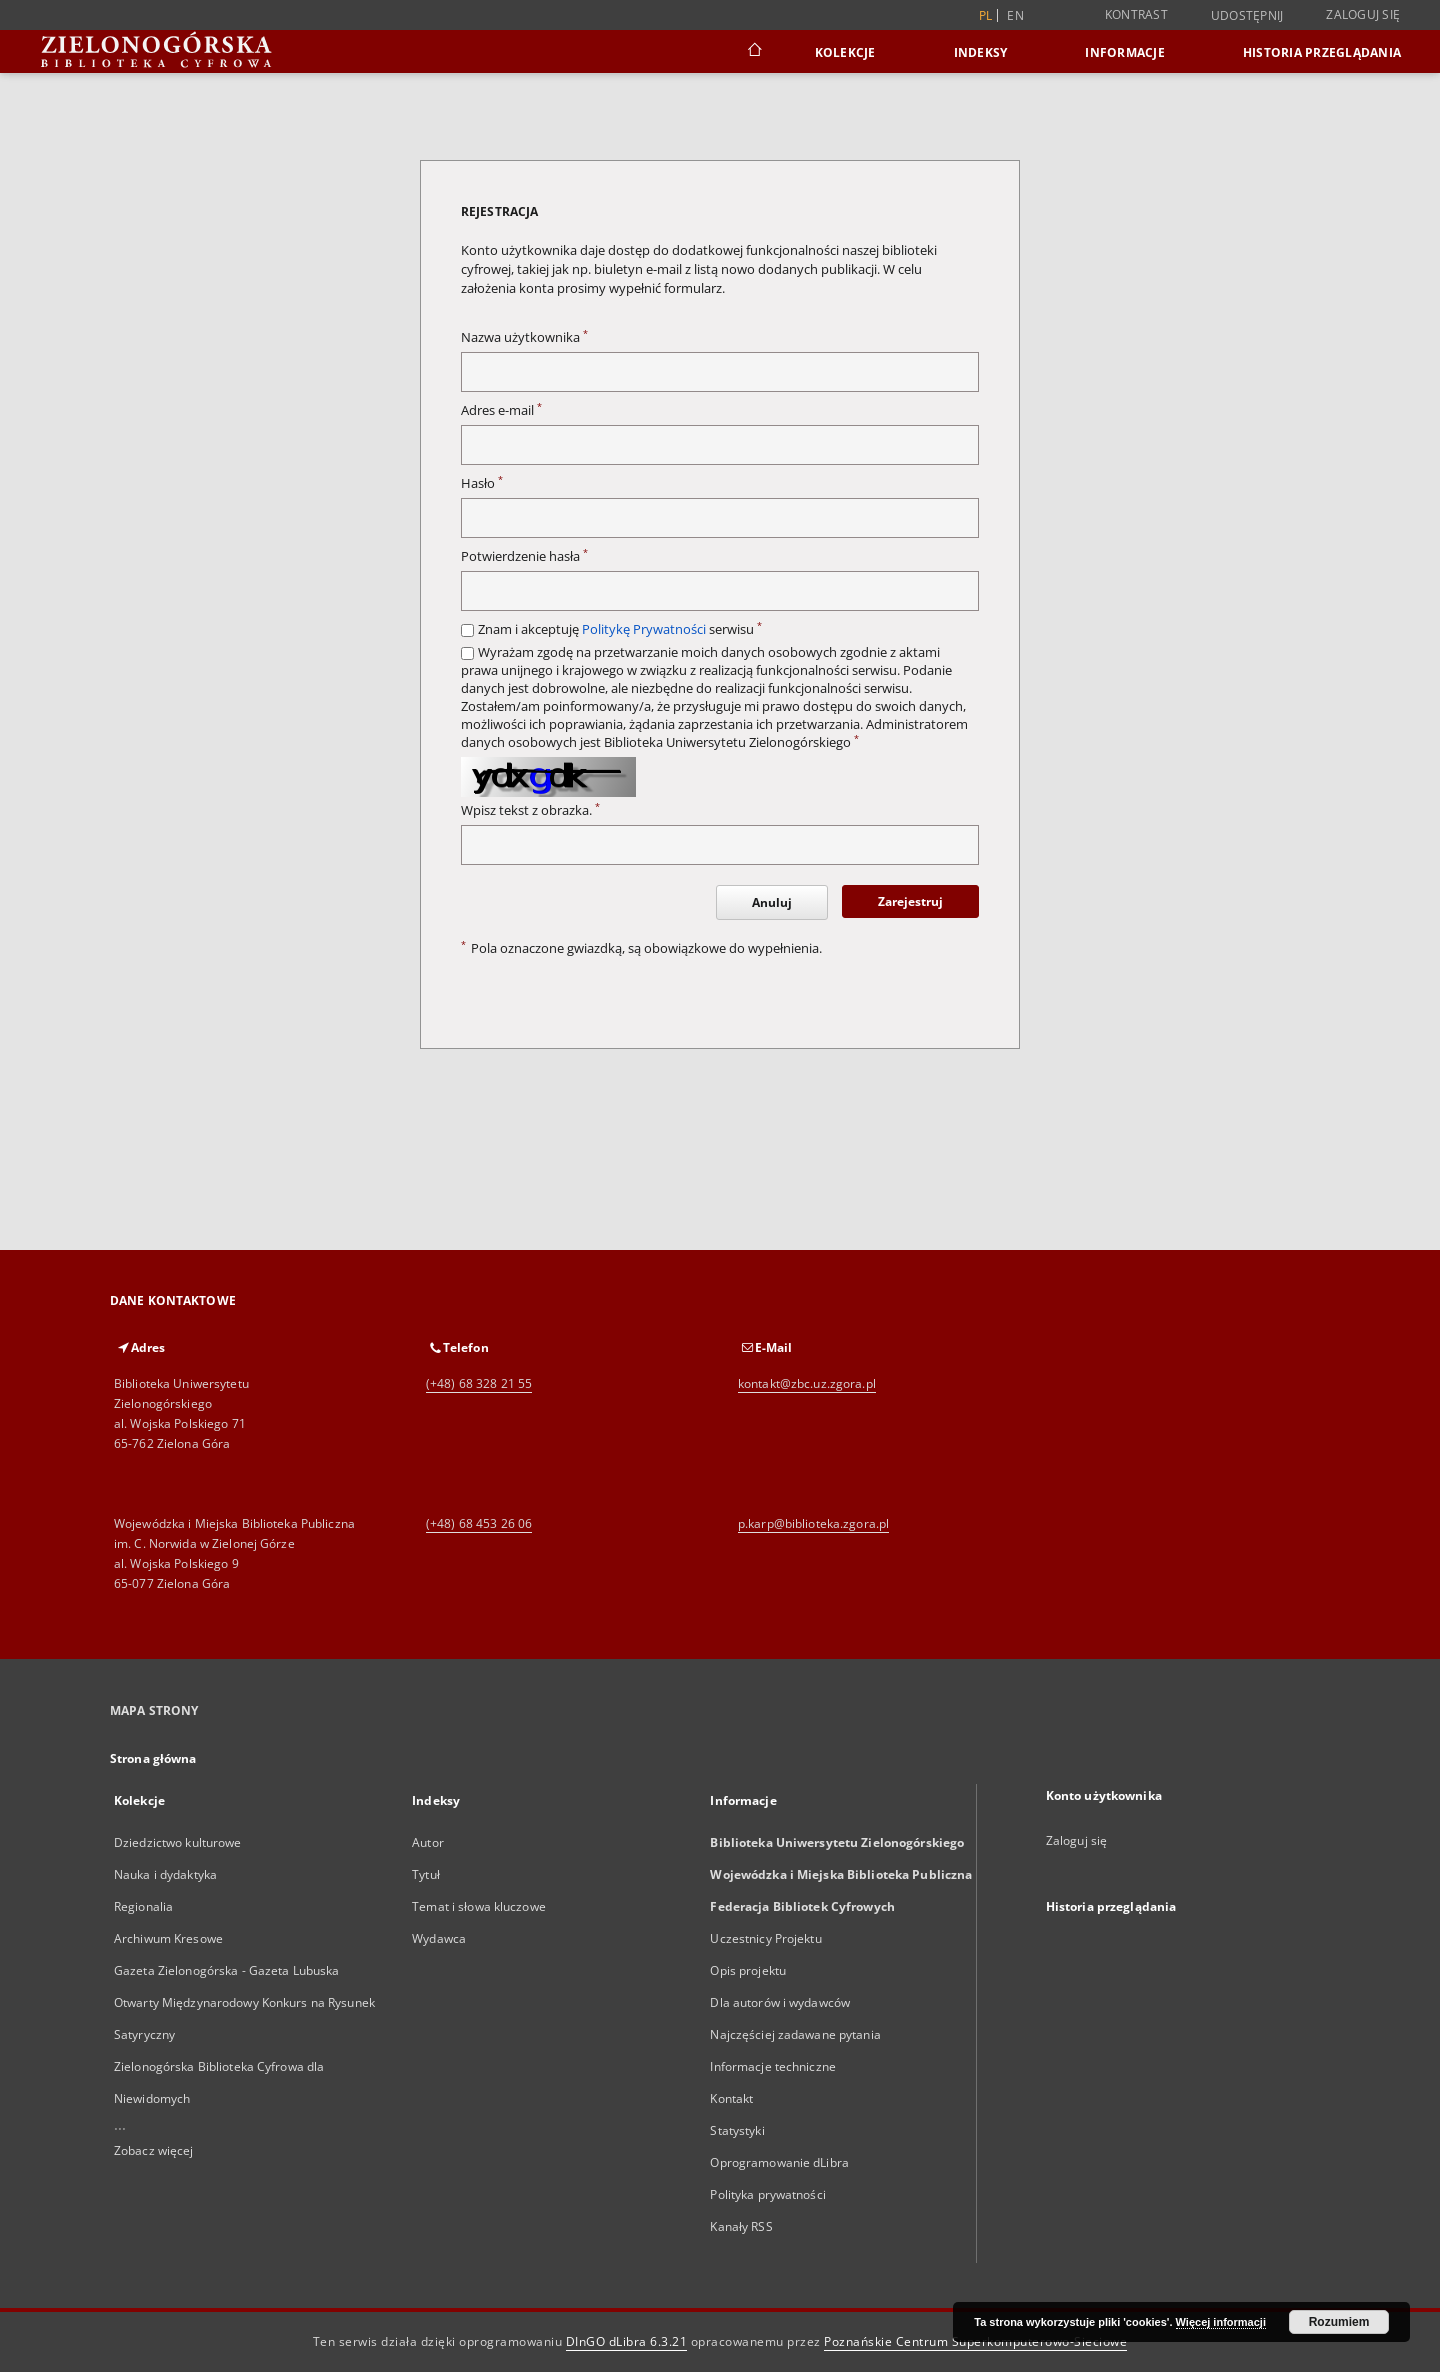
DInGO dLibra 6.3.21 (627, 2341)
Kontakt (731, 2098)
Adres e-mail (501, 410)
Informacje (1125, 52)
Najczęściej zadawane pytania (795, 2034)
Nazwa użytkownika (524, 337)
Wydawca (439, 1938)
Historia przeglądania (1322, 52)
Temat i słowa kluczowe (479, 1906)
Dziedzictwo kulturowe (178, 1842)
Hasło (482, 483)
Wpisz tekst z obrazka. (530, 810)
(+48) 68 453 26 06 (479, 1523)
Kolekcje (845, 52)
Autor (428, 1842)
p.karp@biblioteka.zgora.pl (813, 1523)
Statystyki (737, 2130)
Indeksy (981, 52)
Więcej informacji (1221, 2322)
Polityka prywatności (767, 2194)
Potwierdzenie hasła (524, 556)
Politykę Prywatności (644, 629)
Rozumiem (1339, 2322)
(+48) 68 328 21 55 (479, 1383)
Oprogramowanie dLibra (779, 2162)
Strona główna (153, 1758)
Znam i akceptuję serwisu (620, 629)
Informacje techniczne (773, 2066)
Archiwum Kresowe (168, 1938)
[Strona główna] (753, 52)
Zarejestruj (910, 901)
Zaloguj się (1363, 14)
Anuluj (772, 902)
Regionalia (143, 1906)
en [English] (1015, 15)
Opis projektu (748, 1970)
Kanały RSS (741, 2226)
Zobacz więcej (154, 2150)
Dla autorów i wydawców (780, 2002)
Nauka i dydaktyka (165, 1874)
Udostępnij (1247, 16)
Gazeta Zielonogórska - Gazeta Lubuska (226, 1970)
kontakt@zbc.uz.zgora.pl (807, 1383)
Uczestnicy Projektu (765, 1938)
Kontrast (1136, 14)
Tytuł (426, 1874)
